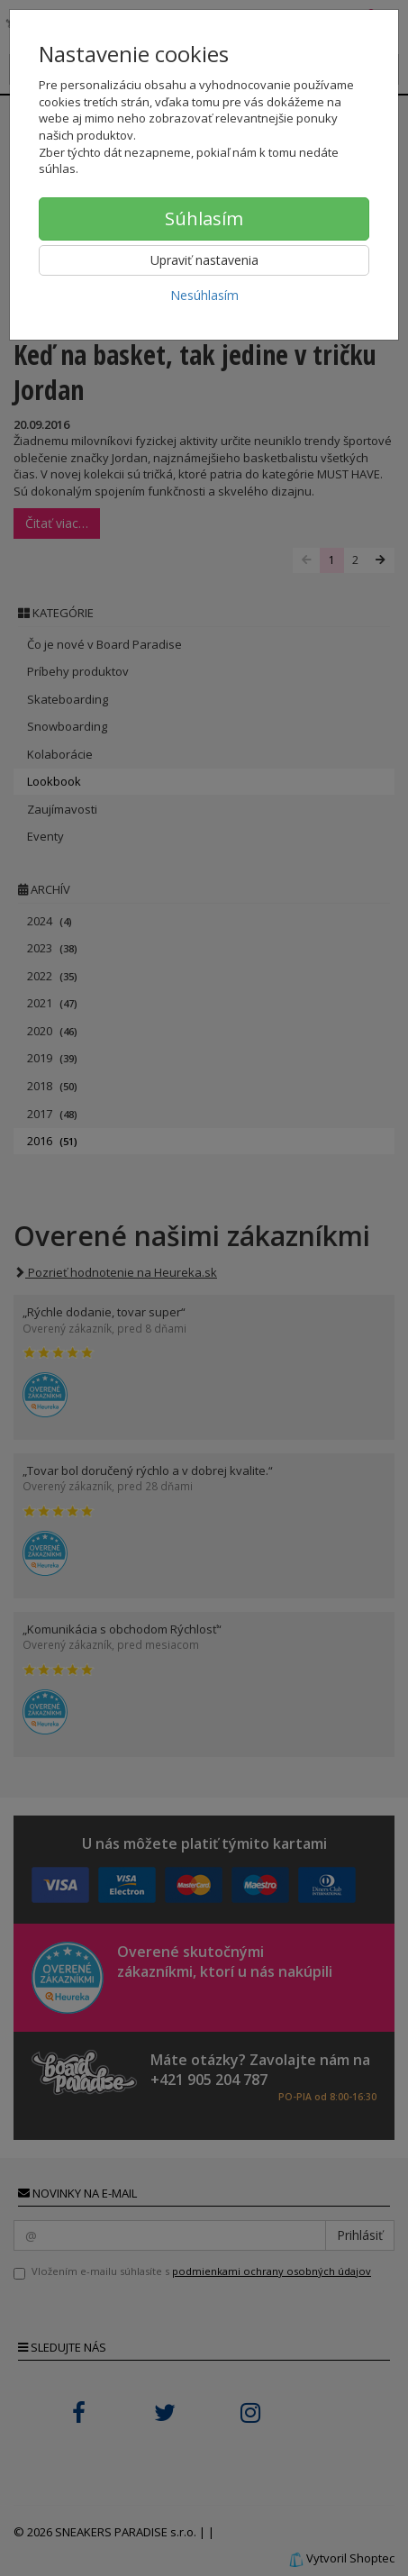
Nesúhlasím (204, 295)
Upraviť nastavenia (204, 260)
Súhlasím (204, 218)
